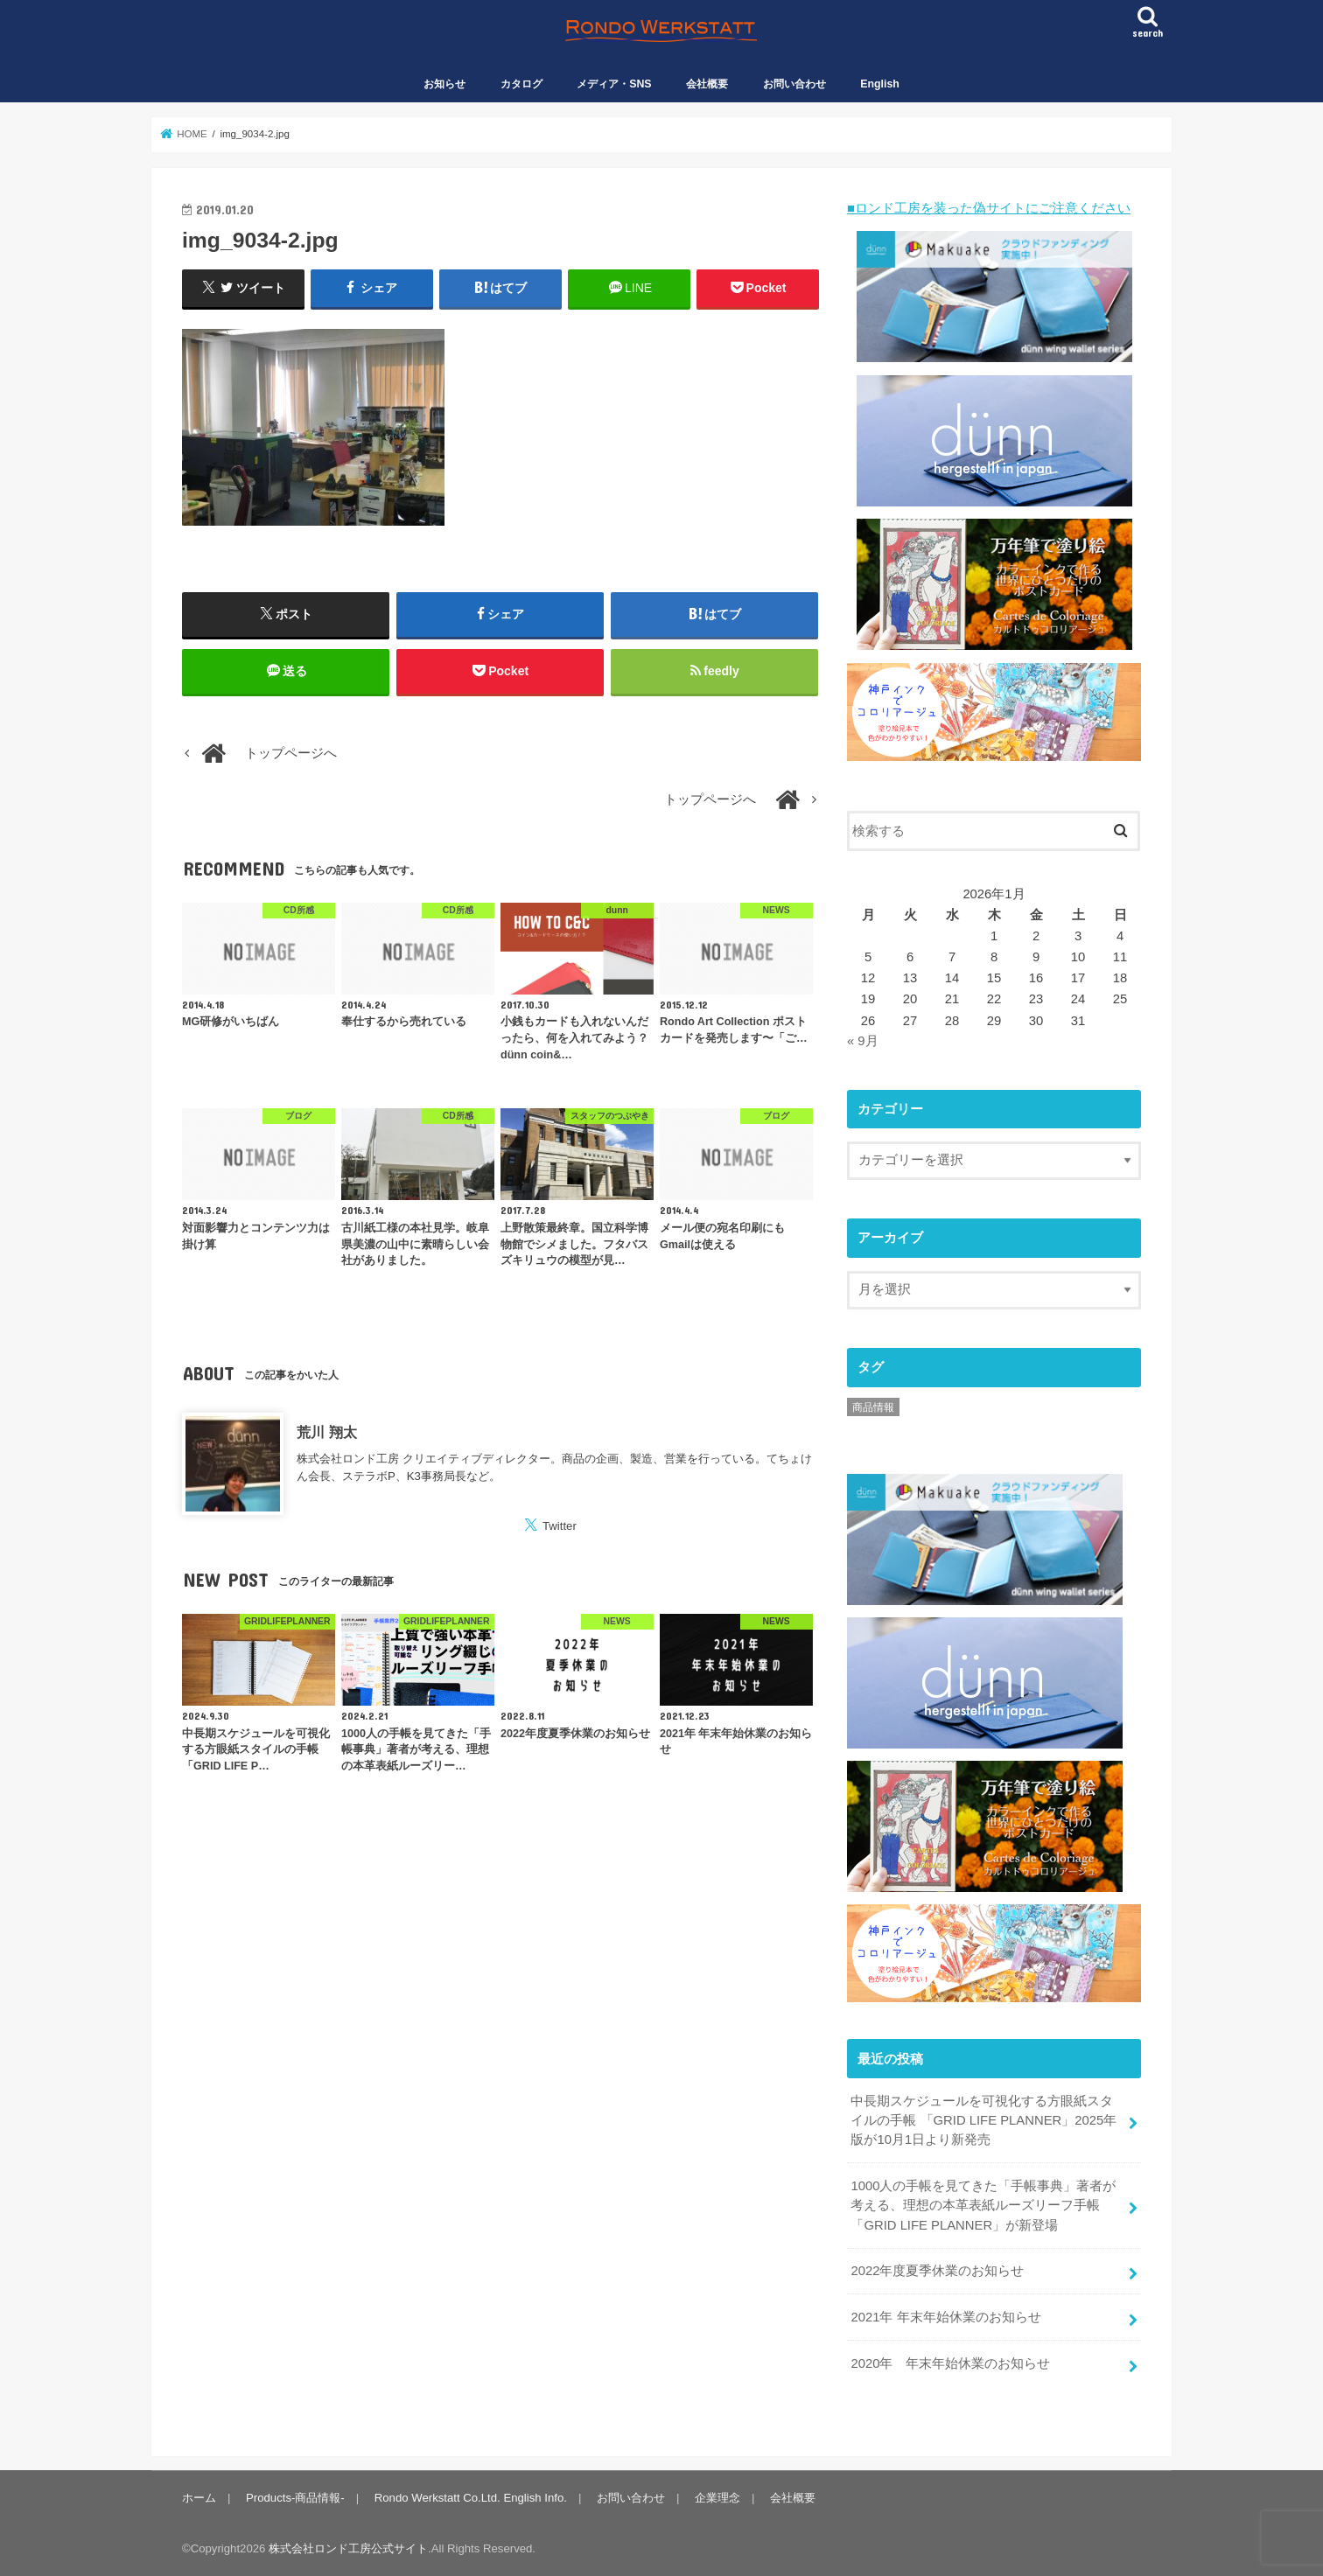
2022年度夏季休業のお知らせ (937, 2271)
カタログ (521, 84)
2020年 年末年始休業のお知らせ (950, 2363)
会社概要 (707, 84)
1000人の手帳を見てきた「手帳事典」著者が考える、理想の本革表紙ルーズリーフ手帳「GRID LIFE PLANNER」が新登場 (983, 2205)
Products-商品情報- (295, 2496)
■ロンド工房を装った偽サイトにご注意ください (988, 208)
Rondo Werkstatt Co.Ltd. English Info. (470, 2496)
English (880, 84)
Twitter (559, 1525)
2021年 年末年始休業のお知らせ (945, 2317)
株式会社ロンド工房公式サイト (348, 2548)
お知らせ (445, 84)
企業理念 (717, 2496)
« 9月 (862, 1041)
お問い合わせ (794, 84)
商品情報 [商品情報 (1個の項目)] (873, 1406)
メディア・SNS (614, 84)
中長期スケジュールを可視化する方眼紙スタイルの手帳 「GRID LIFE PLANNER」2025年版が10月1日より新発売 (983, 2119)
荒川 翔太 (327, 1432)
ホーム (199, 2496)
